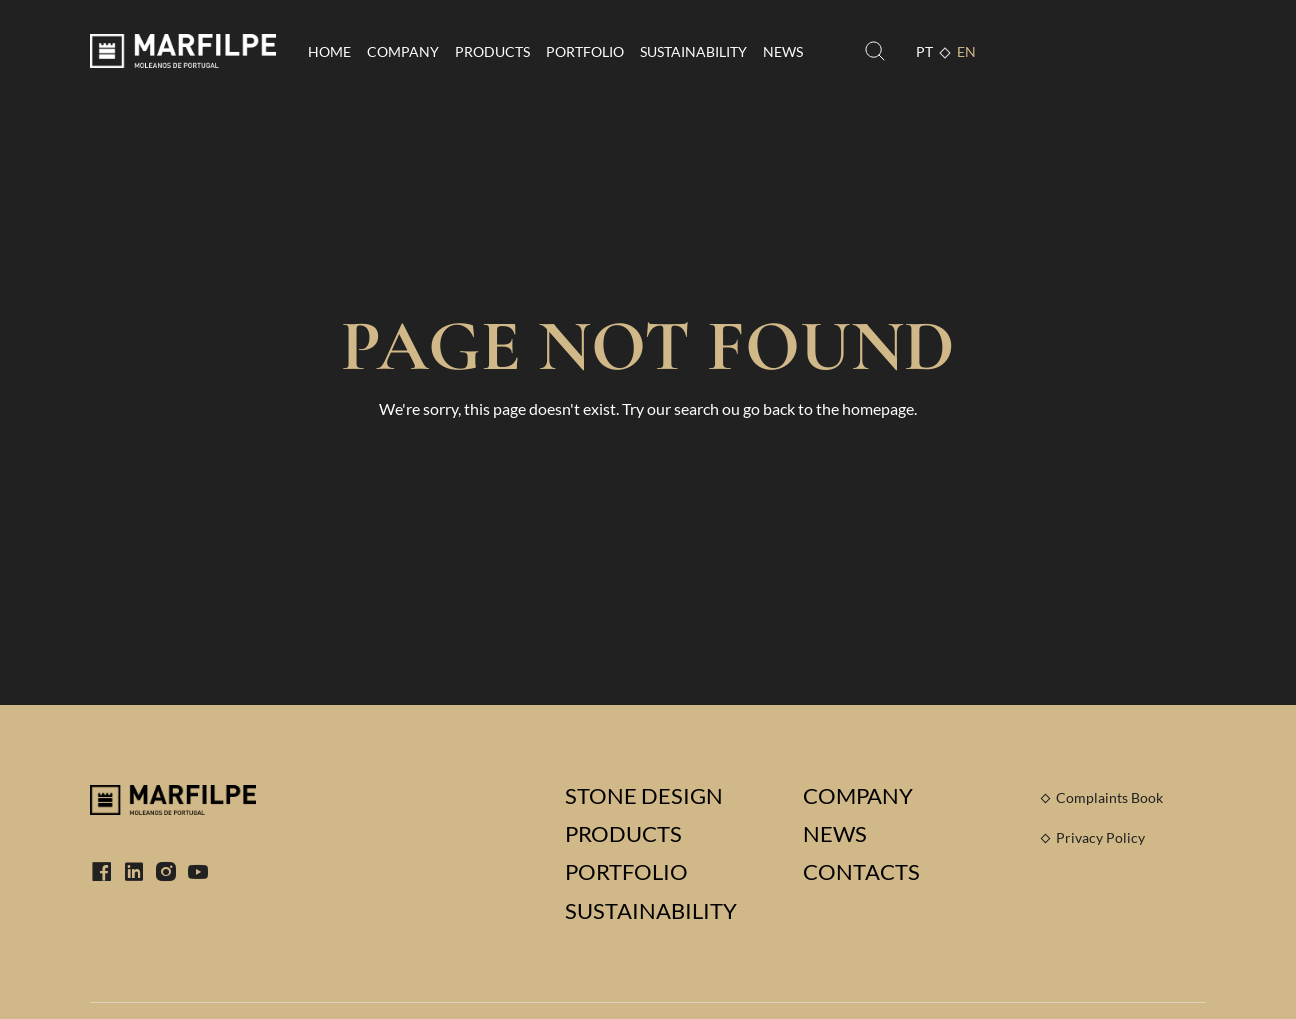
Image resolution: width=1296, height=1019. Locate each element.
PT (924, 51)
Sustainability (693, 51)
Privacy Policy (1100, 837)
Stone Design (644, 796)
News (783, 51)
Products (492, 51)
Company (403, 51)
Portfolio (585, 51)
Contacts (861, 872)
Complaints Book (1109, 797)
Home (329, 51)
